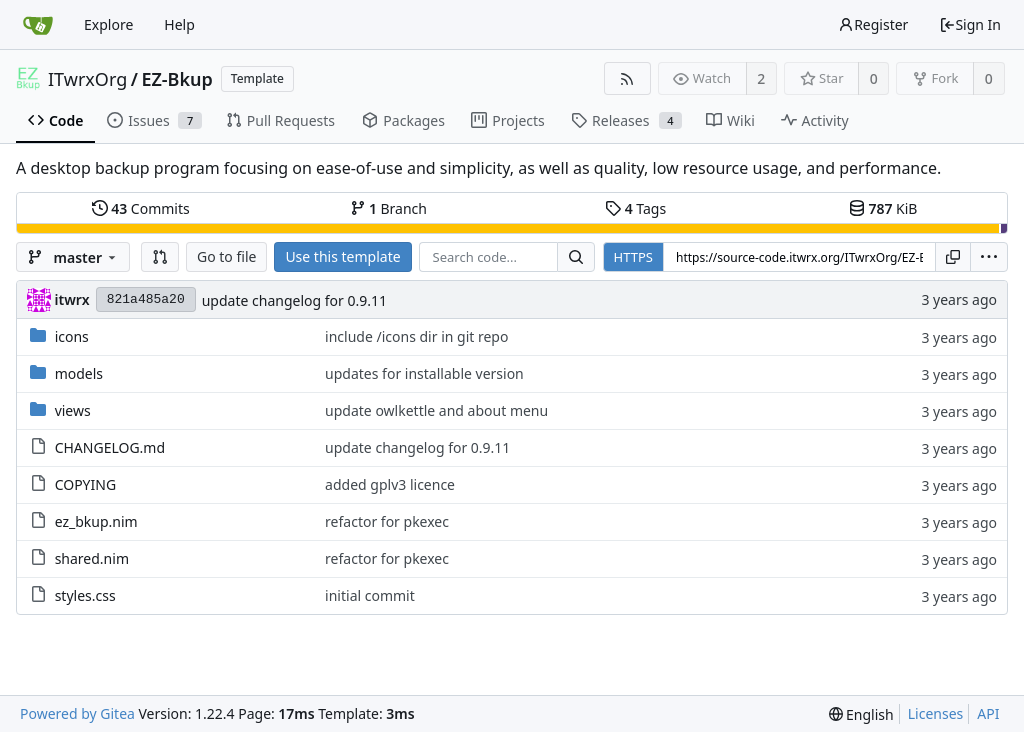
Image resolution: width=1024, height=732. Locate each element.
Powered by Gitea (77, 713)
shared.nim (92, 558)
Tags (635, 208)
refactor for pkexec (387, 521)
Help (179, 24)
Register (873, 24)
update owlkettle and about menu (436, 410)
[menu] (989, 257)
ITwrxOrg (87, 79)
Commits (141, 208)
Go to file (226, 256)
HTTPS (633, 257)
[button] (160, 257)
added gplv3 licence (390, 484)
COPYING (85, 484)
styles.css (85, 595)
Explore (108, 24)
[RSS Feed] (627, 78)
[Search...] (576, 257)
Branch (389, 208)
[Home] (38, 25)
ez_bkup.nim (96, 521)
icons (72, 336)
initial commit (370, 595)
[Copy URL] (953, 257)
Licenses (936, 713)
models (79, 373)
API (988, 713)
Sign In (970, 24)
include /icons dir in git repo (416, 336)
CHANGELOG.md (110, 447)
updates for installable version (424, 373)
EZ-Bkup (176, 79)
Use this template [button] (342, 256)
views (73, 410)
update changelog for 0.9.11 (294, 300)
